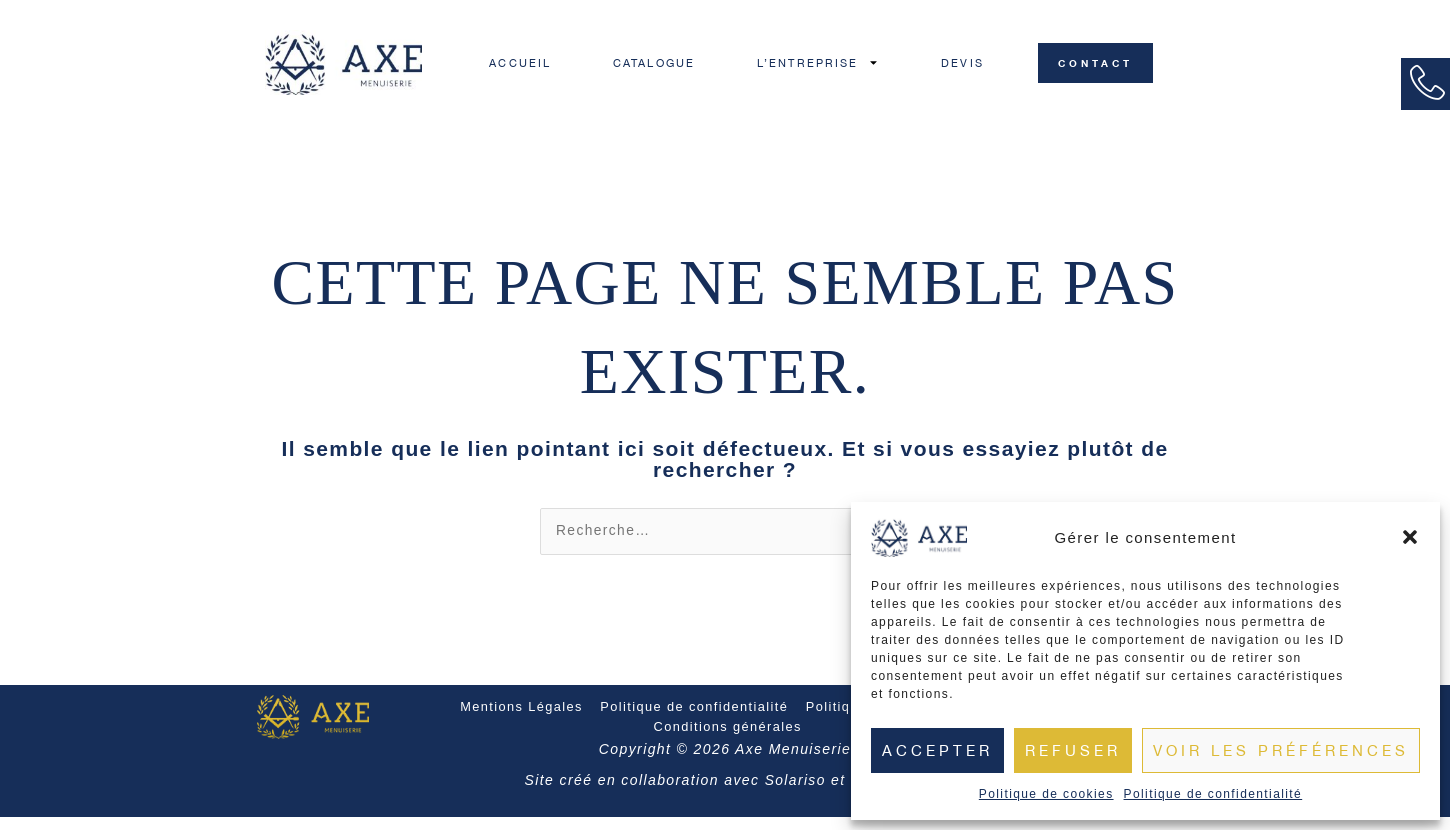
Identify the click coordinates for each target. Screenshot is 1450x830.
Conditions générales (728, 741)
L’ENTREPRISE (818, 62)
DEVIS (962, 63)
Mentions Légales (523, 720)
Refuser (1073, 750)
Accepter (937, 750)
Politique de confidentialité (1213, 794)
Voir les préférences (1281, 750)
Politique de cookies (1046, 794)
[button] (1410, 537)
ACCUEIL (520, 63)
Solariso (795, 794)
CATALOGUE (654, 63)
